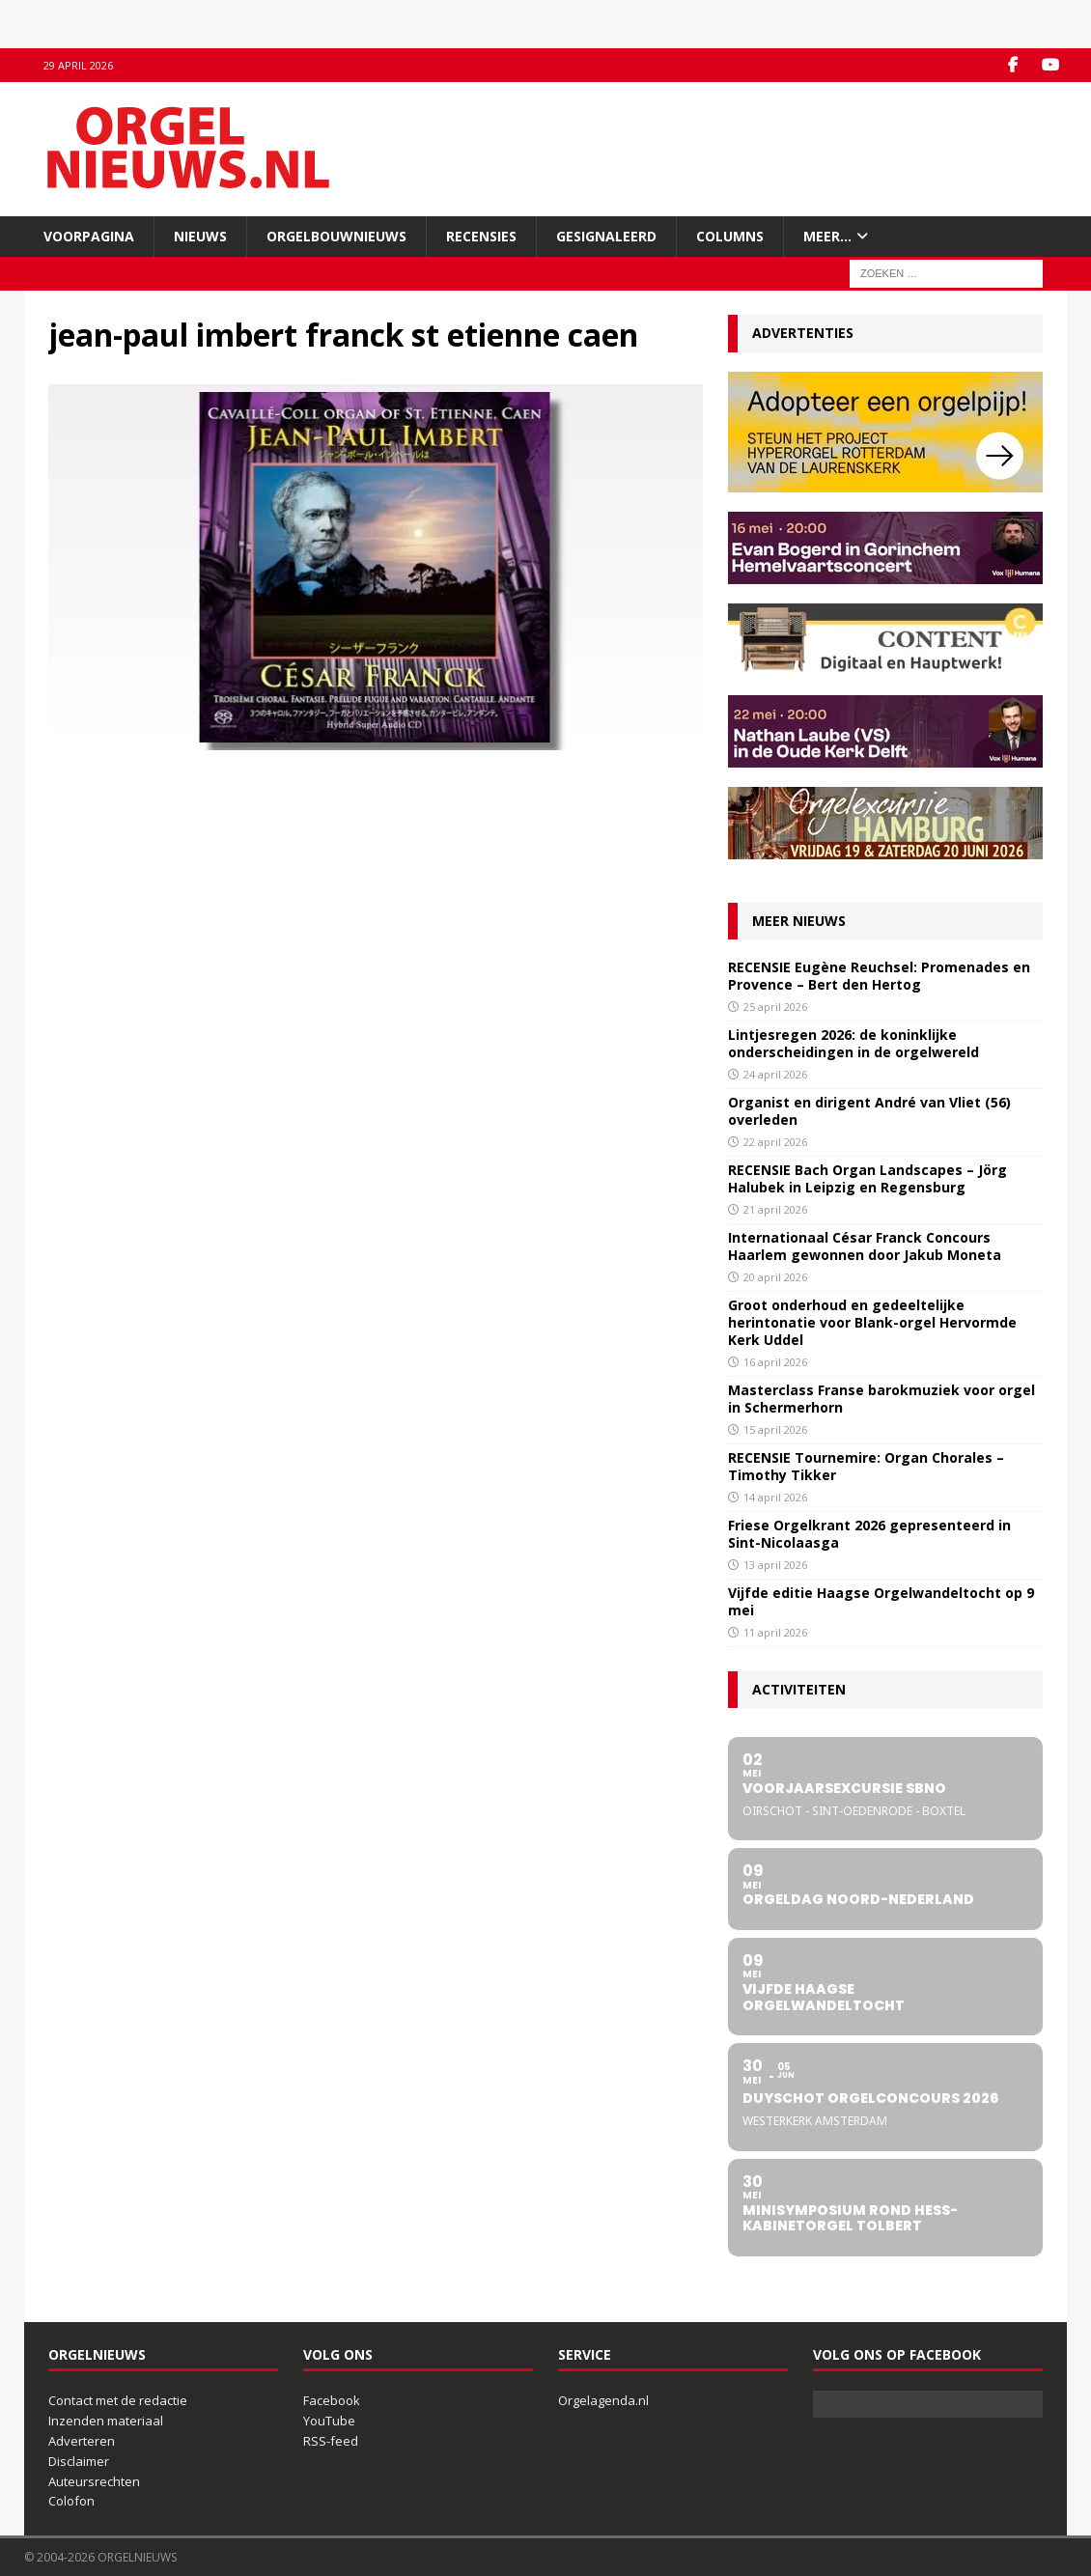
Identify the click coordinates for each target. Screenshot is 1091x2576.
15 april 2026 (775, 1429)
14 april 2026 (775, 1497)
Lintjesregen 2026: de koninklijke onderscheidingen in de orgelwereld (853, 1043)
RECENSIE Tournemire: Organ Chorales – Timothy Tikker (866, 1466)
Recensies (481, 236)
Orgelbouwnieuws (336, 236)
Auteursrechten (94, 2481)
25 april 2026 (775, 1006)
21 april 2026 (775, 1209)
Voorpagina (88, 236)
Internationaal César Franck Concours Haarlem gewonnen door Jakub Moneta (864, 1246)
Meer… (827, 236)
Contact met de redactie (117, 2400)
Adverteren (81, 2441)
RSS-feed (330, 2441)
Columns (730, 236)
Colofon (71, 2500)
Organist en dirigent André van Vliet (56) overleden (869, 1111)
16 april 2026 (775, 1362)
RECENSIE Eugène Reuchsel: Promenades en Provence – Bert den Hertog (879, 976)
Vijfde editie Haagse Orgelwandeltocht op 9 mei (881, 1601)
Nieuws (200, 236)
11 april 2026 (775, 1632)
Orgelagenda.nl (603, 2400)
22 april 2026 (775, 1141)
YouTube (329, 2420)
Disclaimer (78, 2461)
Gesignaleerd (606, 236)
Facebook (331, 2400)
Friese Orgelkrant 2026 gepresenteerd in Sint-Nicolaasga (869, 1534)
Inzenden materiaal (105, 2420)
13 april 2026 (775, 1564)
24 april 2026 (775, 1074)
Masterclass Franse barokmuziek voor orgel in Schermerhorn (881, 1398)
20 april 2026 (775, 1277)
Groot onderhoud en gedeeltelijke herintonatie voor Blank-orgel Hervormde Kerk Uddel (872, 1322)
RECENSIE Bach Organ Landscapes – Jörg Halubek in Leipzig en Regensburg (867, 1178)
